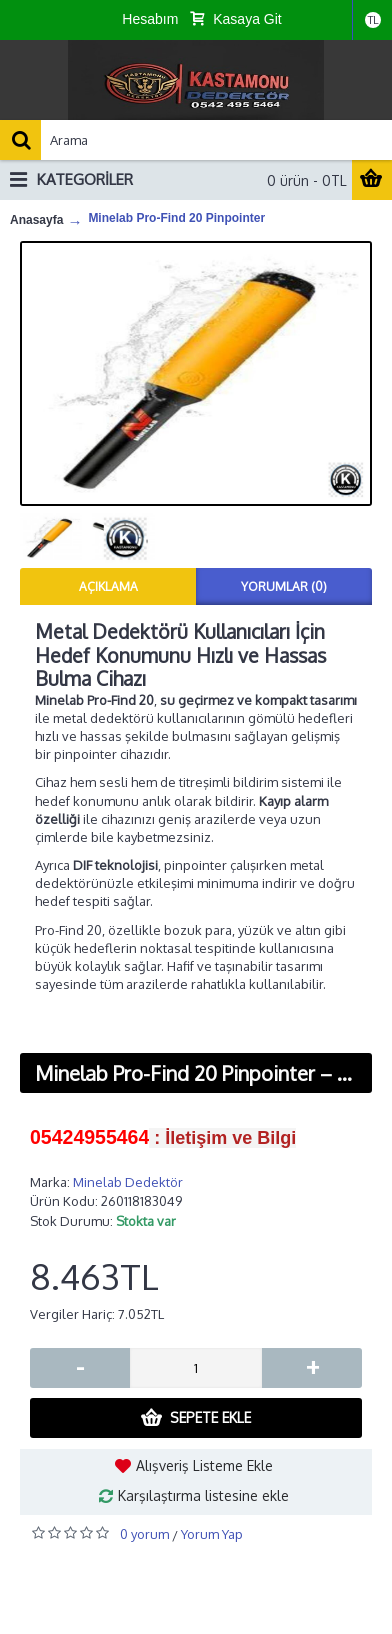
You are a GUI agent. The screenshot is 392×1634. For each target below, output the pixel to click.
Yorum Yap (212, 1534)
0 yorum (144, 1534)
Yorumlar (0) (284, 586)
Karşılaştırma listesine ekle (203, 1495)
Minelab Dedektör (128, 1182)
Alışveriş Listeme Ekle (204, 1465)
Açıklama (108, 586)
